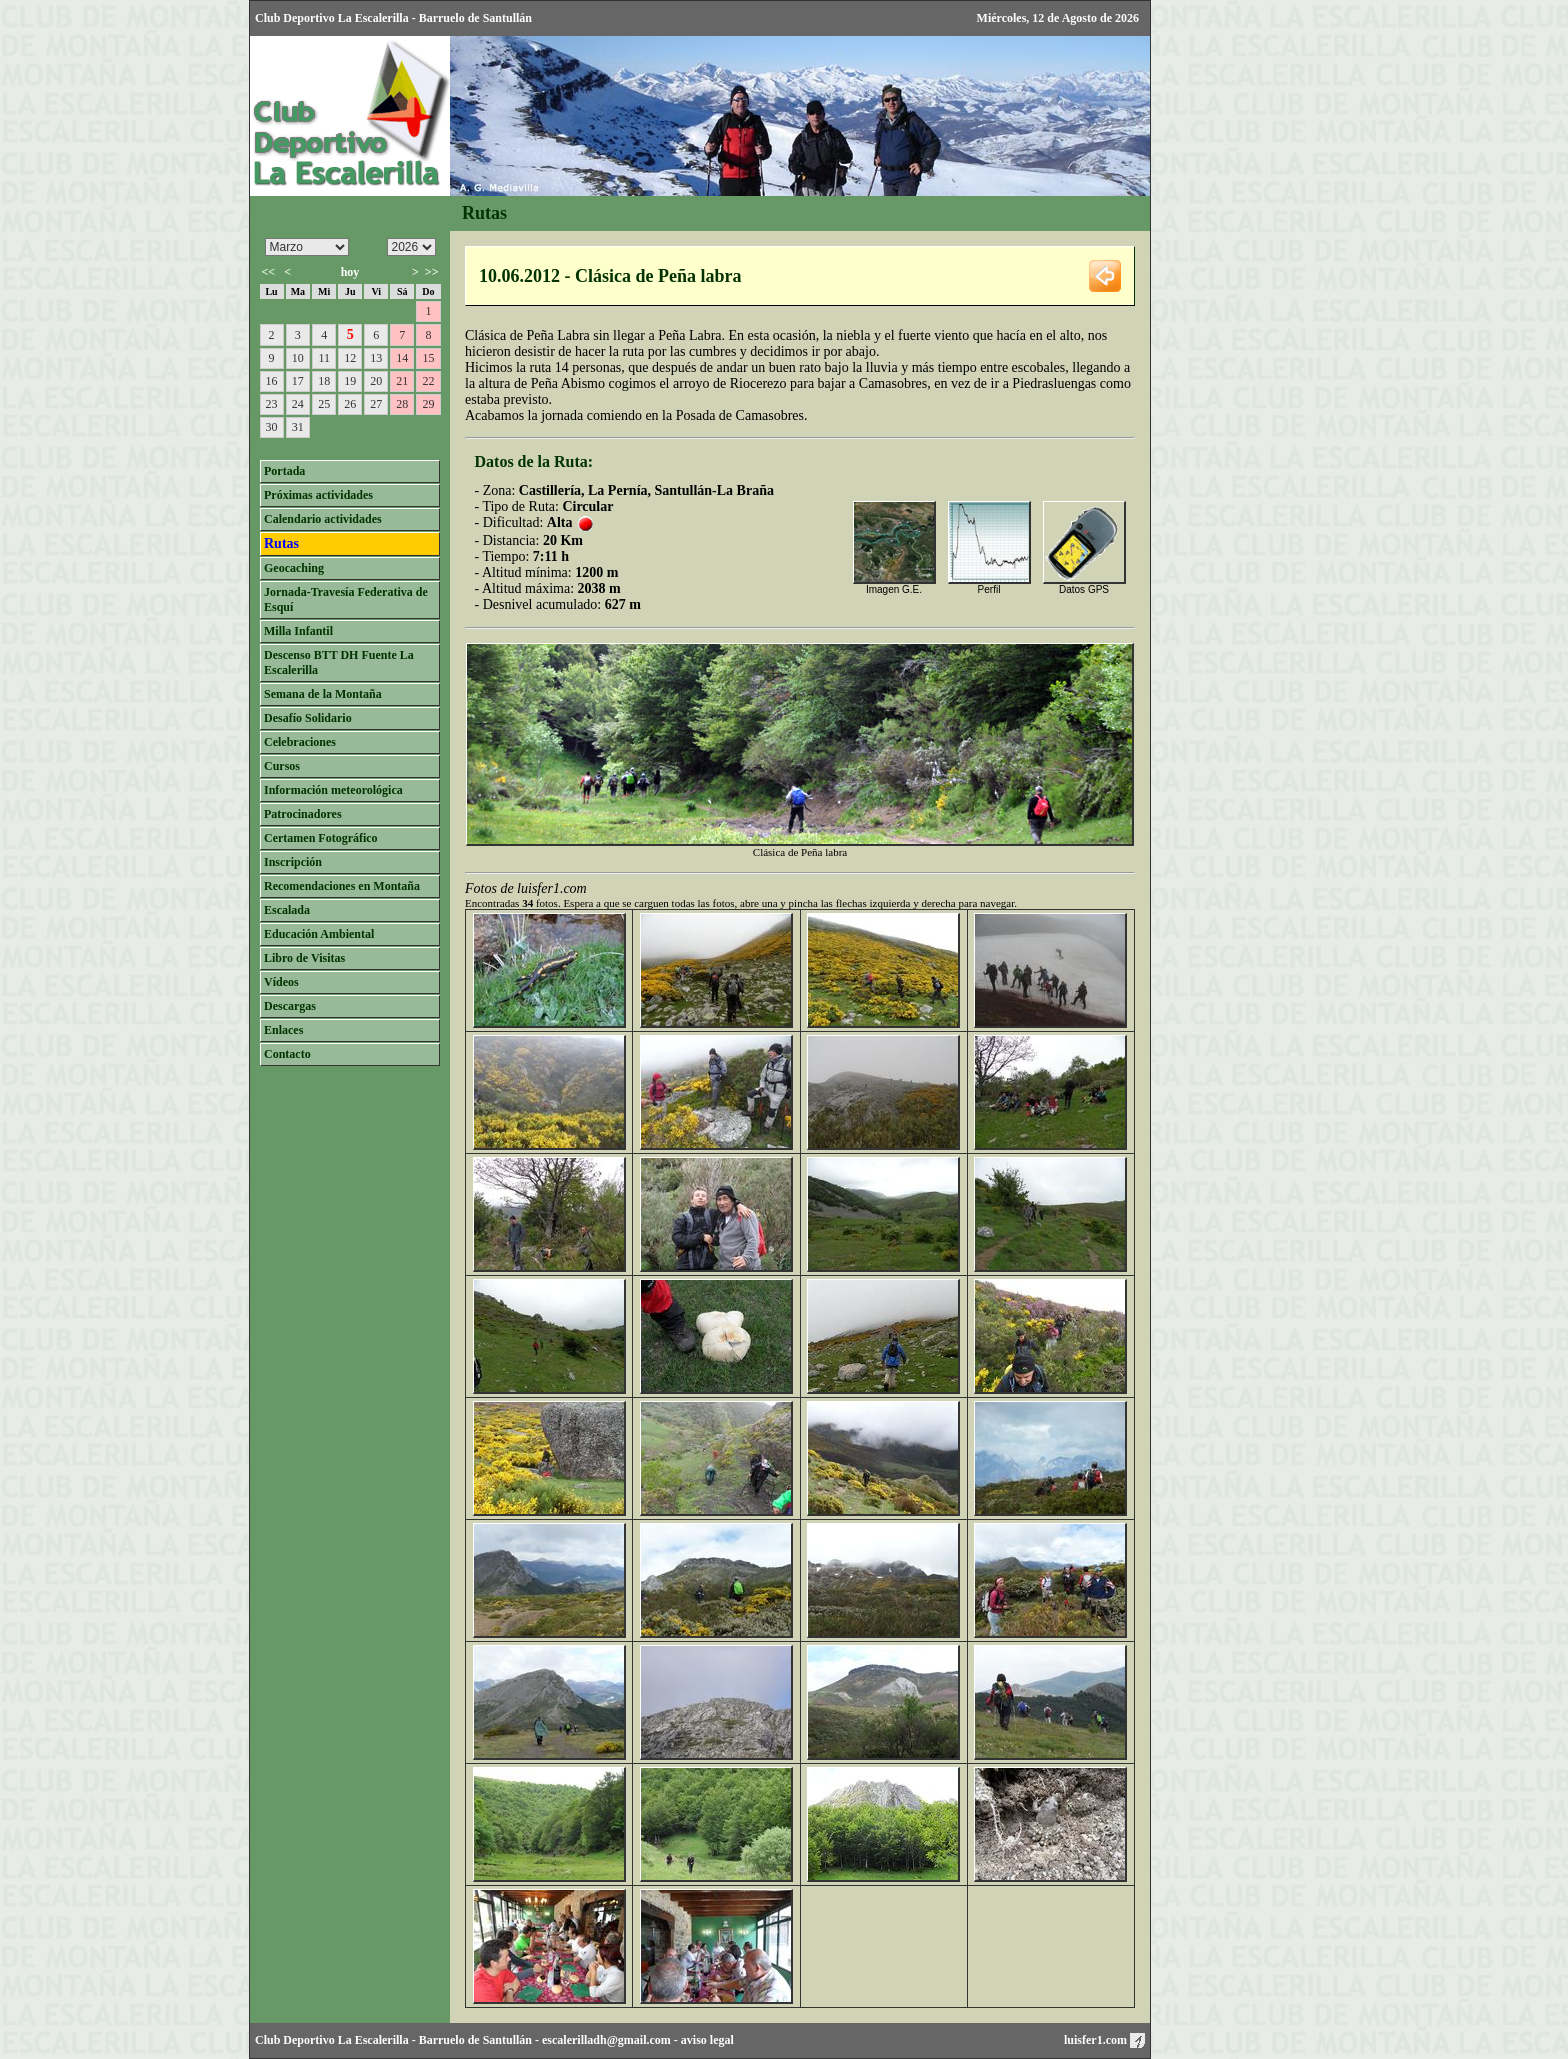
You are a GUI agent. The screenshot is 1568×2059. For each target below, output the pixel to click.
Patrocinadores (303, 814)
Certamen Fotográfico (321, 838)
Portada (284, 471)
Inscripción (293, 862)
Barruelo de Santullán (475, 2040)
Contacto (287, 1054)
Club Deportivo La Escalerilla (332, 2040)
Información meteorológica (333, 790)
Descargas (290, 1006)
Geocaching (294, 568)
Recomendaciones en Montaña (342, 886)
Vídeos (281, 982)
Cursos (282, 766)
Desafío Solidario (308, 718)
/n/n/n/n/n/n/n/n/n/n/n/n (307, 247)
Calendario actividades (323, 519)
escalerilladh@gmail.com (606, 2040)
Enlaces (283, 1030)
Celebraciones (300, 742)
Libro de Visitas (304, 958)
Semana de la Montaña (323, 694)
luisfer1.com (1104, 2040)
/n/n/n (411, 247)
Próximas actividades (318, 495)
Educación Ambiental (319, 934)
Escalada (287, 910)
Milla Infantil (298, 631)
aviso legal (707, 2040)
